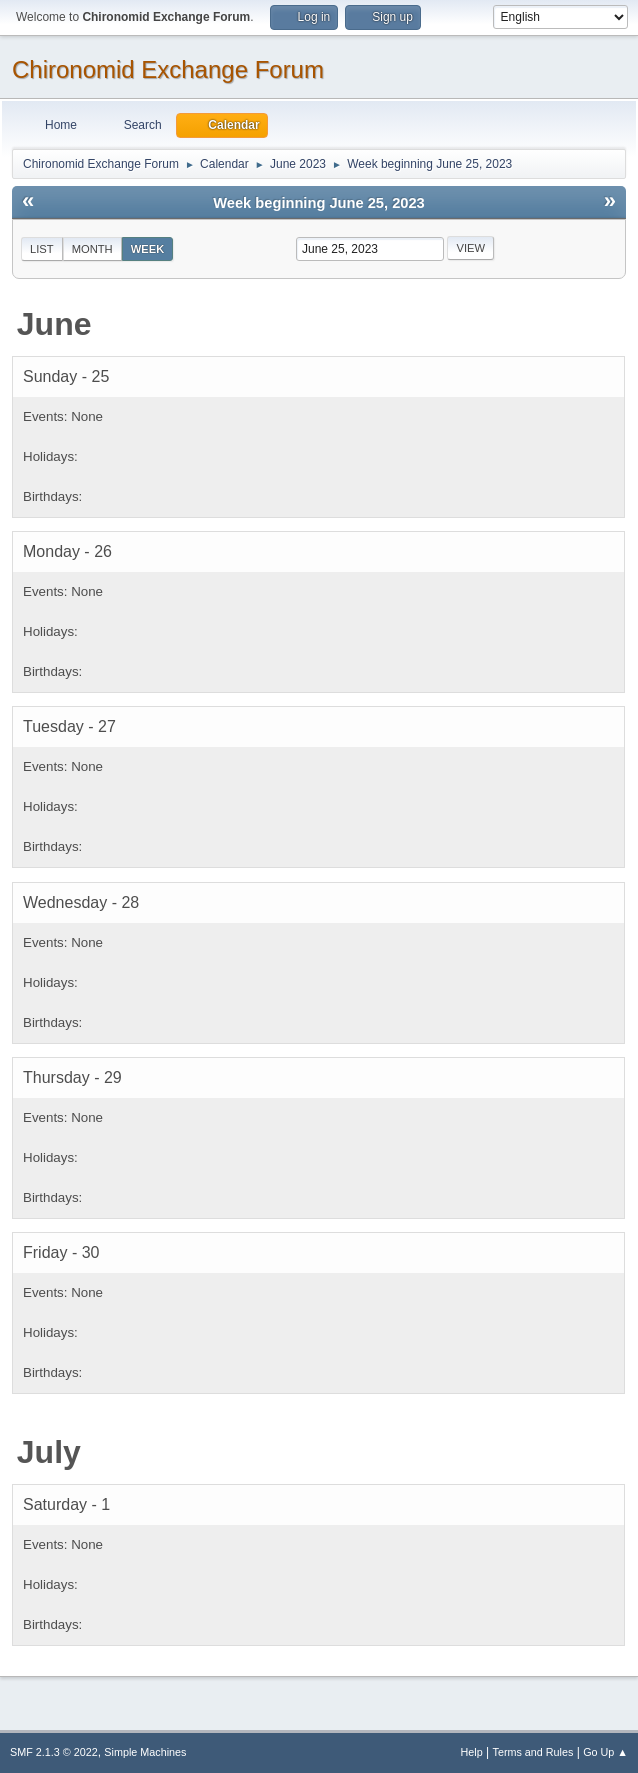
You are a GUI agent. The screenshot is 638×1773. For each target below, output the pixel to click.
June (54, 324)
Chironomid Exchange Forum (168, 69)
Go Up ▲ (605, 1752)
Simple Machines (145, 1752)
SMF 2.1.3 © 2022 (54, 1752)
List (42, 249)
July (49, 1452)
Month (92, 249)
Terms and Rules (533, 1752)
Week (148, 249)
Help (472, 1752)
